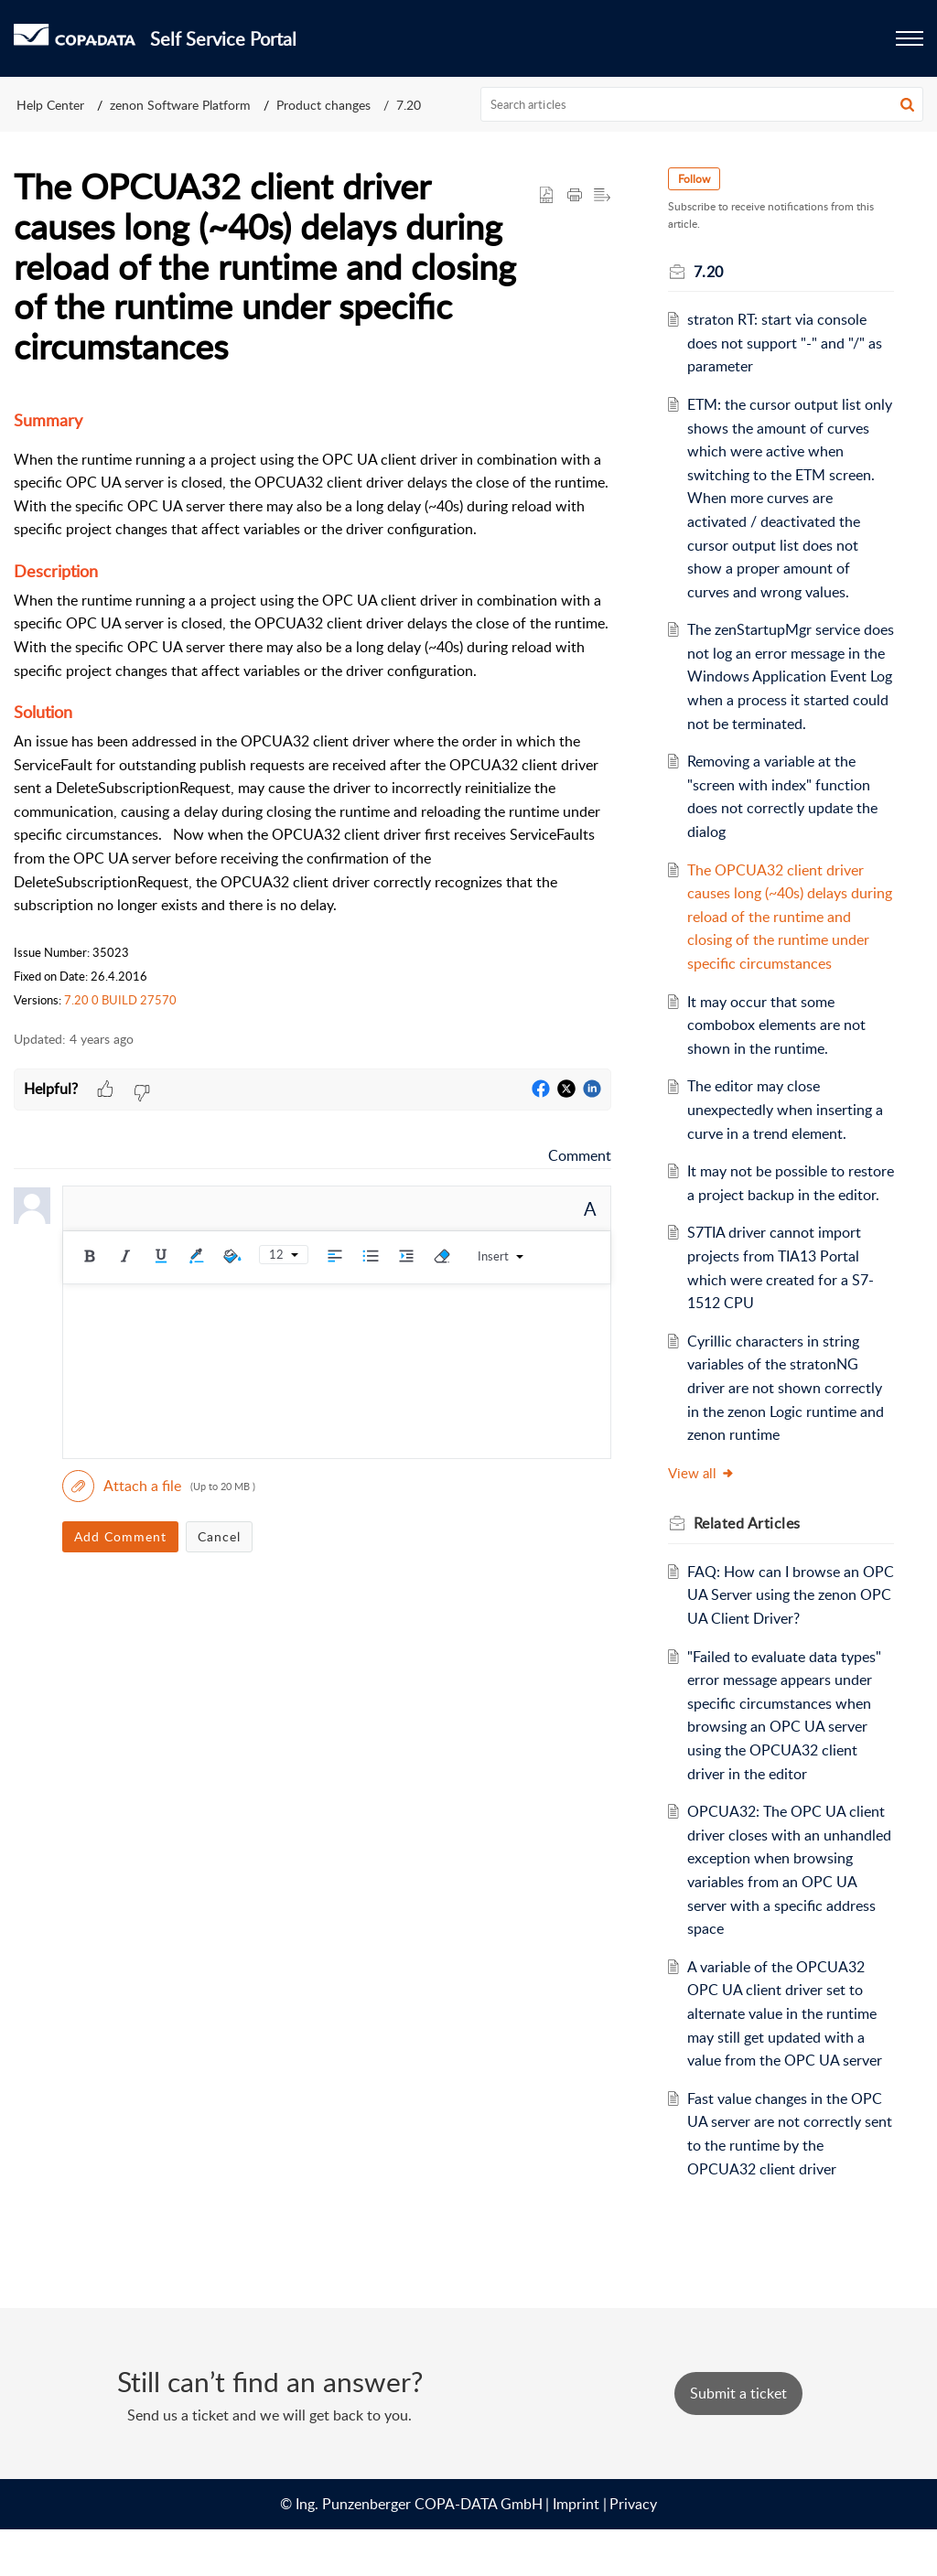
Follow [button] (696, 179)
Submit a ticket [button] (738, 2441)
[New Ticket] (738, 2441)
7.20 (408, 104)
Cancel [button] (219, 1536)
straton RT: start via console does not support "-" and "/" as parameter (785, 342)
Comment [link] (579, 1155)
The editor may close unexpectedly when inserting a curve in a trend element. (786, 1133)
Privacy (633, 2550)
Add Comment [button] (120, 1536)
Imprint (576, 2550)
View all (703, 1519)
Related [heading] (748, 1570)
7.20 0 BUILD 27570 (120, 1000)
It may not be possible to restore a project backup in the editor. (786, 1218)
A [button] (590, 1208)
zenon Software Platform (180, 104)
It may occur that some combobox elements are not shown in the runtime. (777, 1047)
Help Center (50, 104)
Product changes (323, 104)
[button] (907, 104)
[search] (702, 104)
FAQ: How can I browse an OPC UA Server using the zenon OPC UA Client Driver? (783, 1641)
